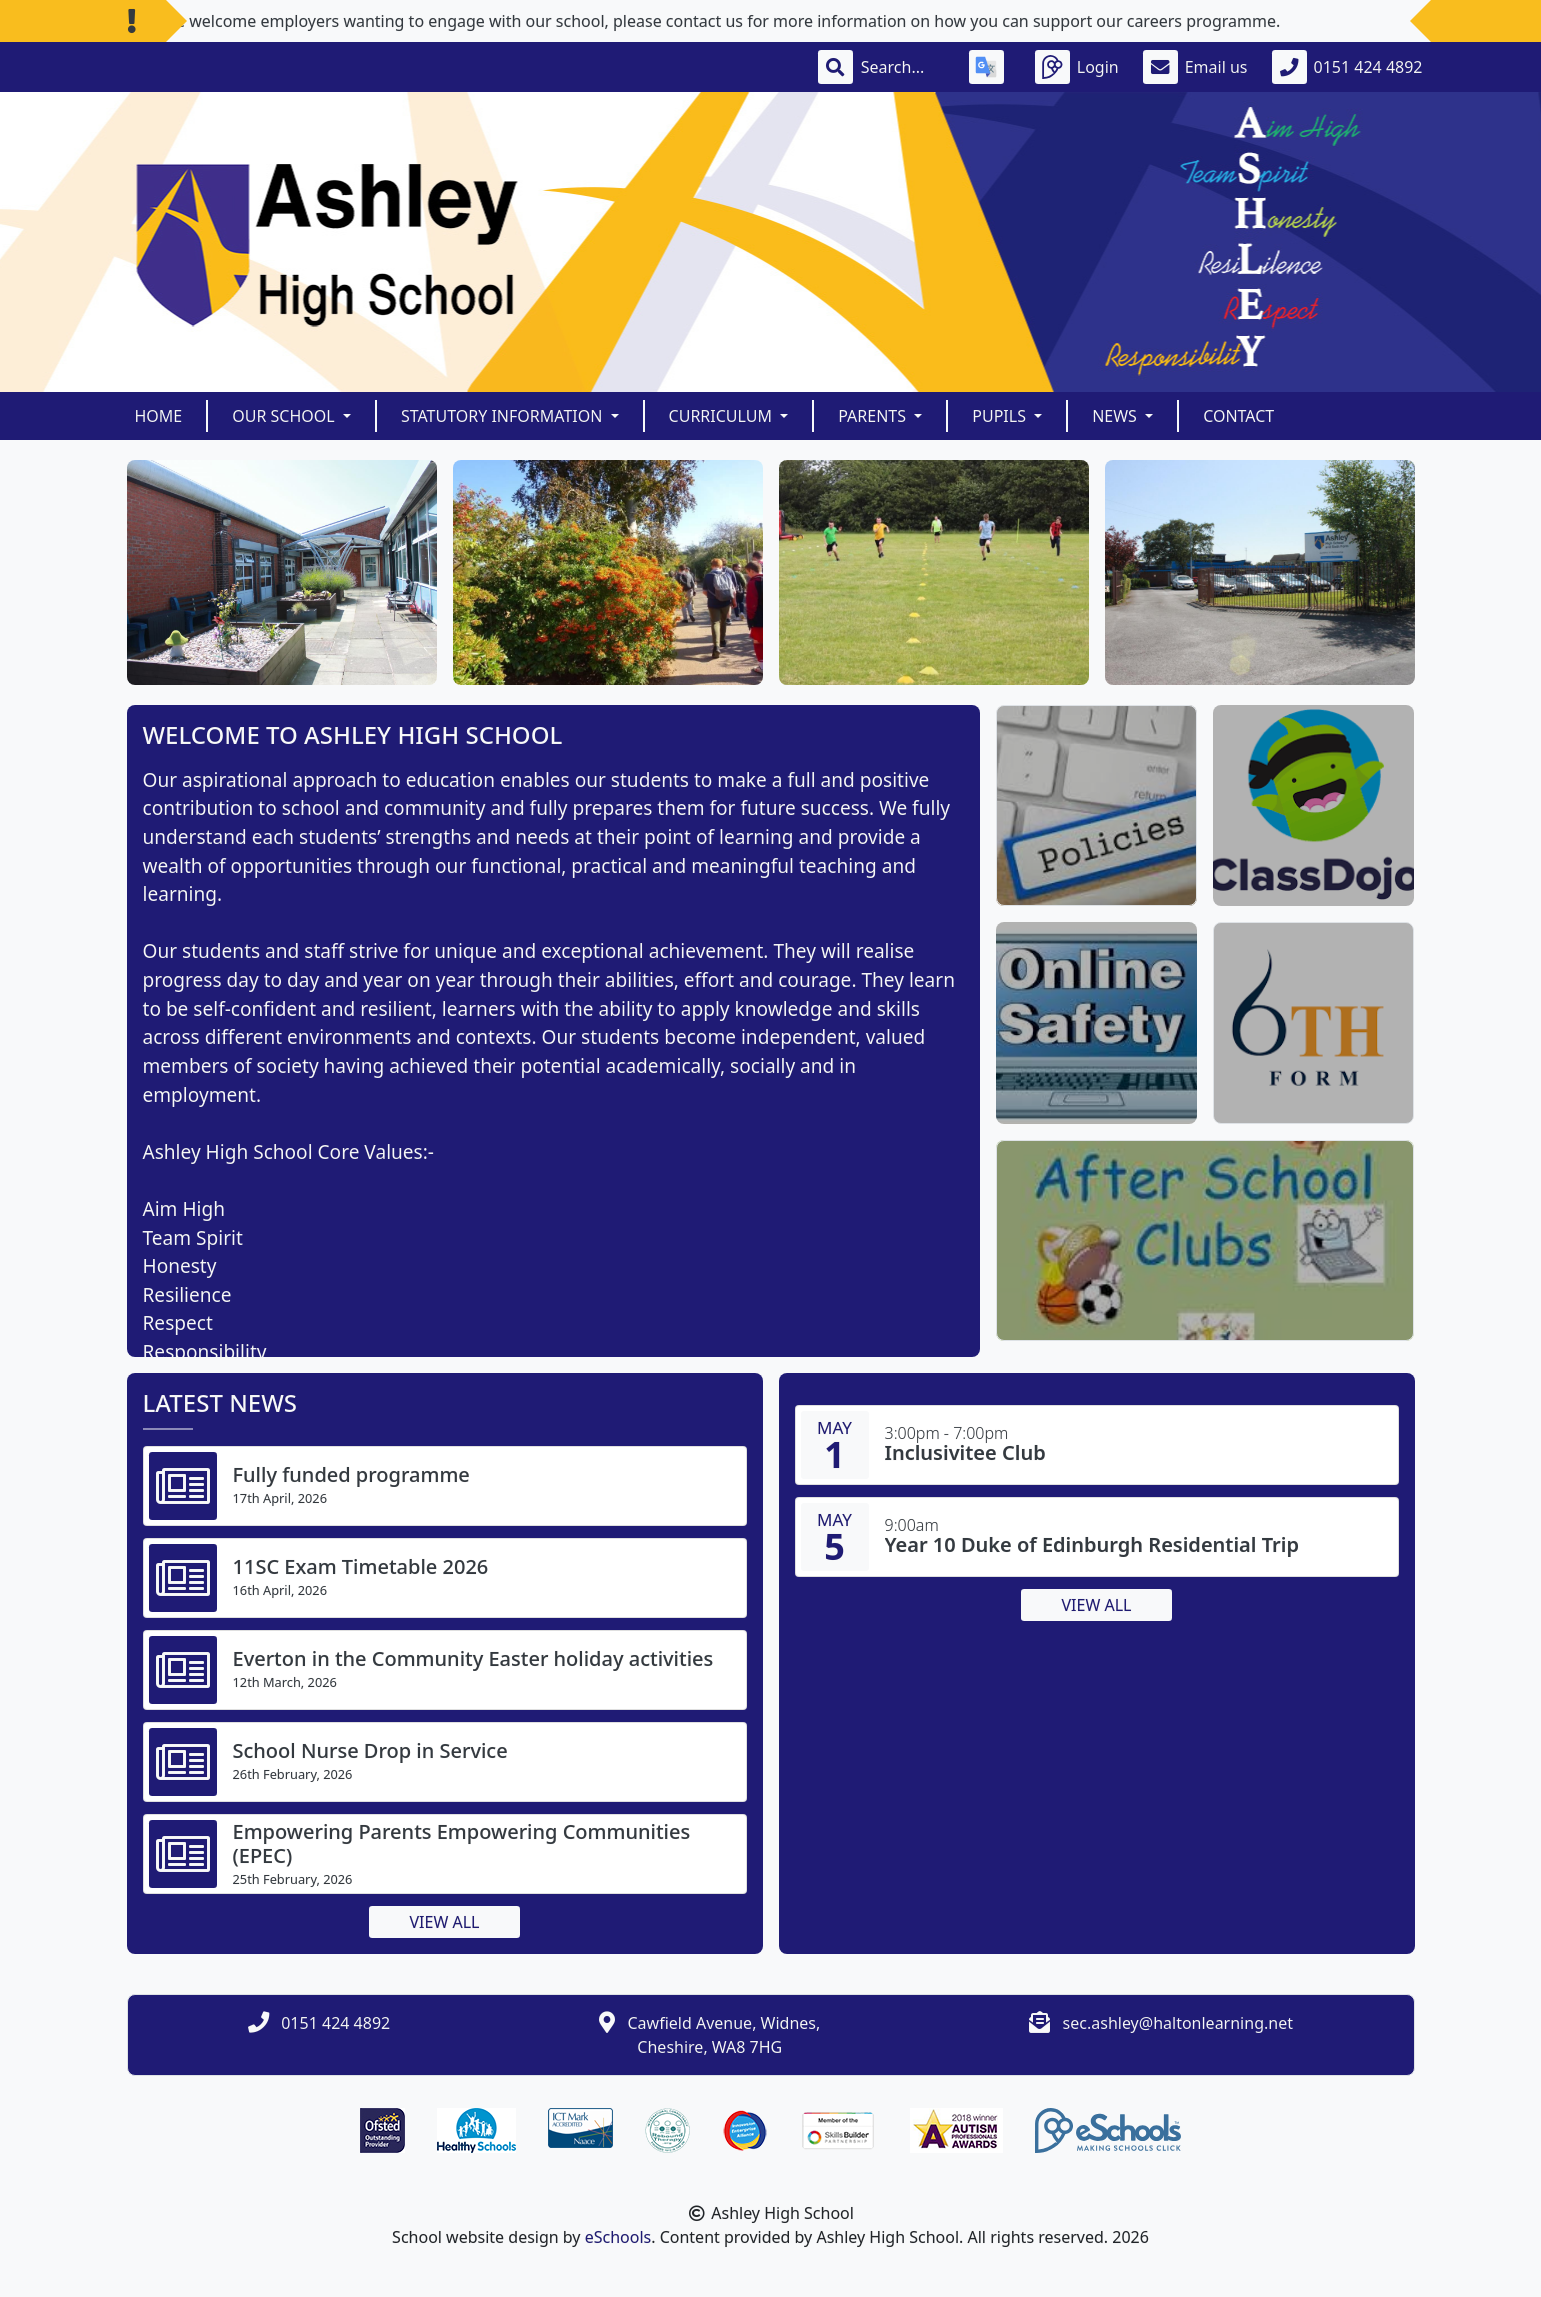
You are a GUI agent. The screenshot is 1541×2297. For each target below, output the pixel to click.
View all (445, 1922)
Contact (1238, 416)
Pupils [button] (1001, 416)
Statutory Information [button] (504, 416)
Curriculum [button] (723, 416)
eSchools (618, 2237)
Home (159, 416)
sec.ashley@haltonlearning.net (1178, 2023)
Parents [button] (874, 416)
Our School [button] (285, 416)
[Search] (903, 67)
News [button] (1116, 416)
